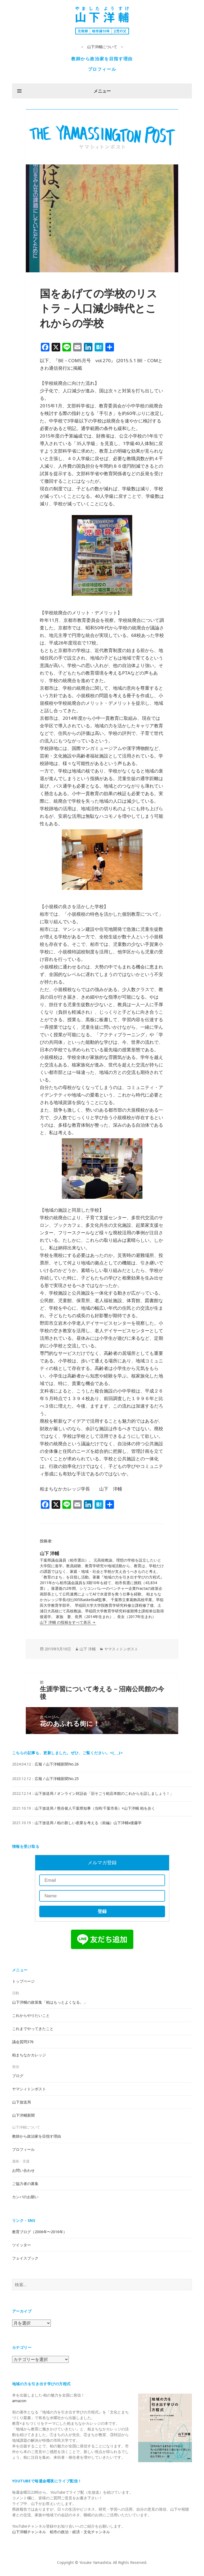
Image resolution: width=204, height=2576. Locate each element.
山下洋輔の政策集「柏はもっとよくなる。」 (49, 2002)
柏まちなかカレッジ (29, 2054)
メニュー (102, 91)
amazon (19, 2400)
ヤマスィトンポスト (121, 1648)
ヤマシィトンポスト (29, 2088)
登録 (102, 1911)
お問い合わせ (23, 2170)
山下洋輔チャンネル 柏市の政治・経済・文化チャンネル (61, 2531)
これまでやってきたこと (32, 2028)
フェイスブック (25, 2258)
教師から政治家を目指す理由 (102, 59)
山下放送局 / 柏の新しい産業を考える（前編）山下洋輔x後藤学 (88, 1822)
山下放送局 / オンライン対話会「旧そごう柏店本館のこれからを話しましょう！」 (104, 1793)
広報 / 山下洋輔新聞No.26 (57, 1764)
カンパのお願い (25, 2196)
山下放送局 (21, 2102)
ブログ (17, 2075)
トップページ (23, 1981)
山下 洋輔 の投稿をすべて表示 (66, 1622)
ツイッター (21, 2244)
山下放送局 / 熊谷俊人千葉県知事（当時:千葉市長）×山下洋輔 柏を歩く (95, 1808)
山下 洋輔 (88, 1648)
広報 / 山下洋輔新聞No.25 (57, 1778)
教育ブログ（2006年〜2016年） (39, 2231)
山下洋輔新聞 (23, 2115)
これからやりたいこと (31, 2015)
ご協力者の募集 (25, 2183)
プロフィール (102, 69)
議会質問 (23, 2041)
